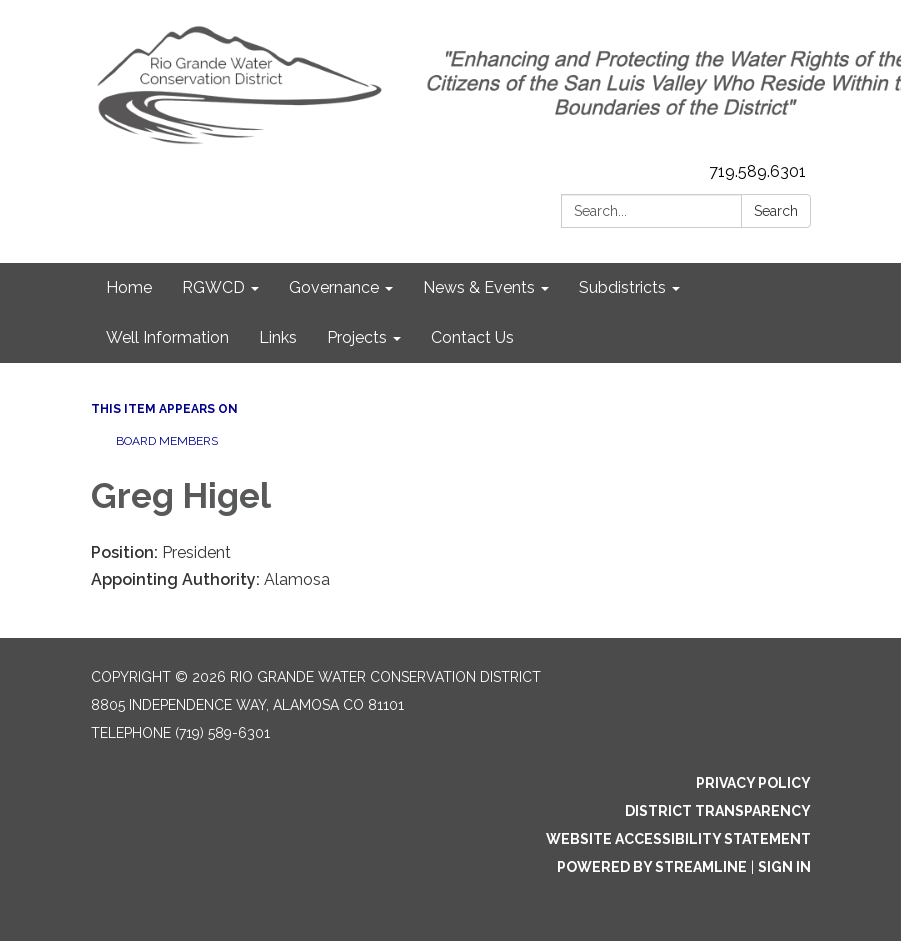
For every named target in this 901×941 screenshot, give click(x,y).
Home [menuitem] (129, 287)
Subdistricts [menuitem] (622, 287)
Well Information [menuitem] (167, 337)
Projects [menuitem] (357, 337)
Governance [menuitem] (334, 287)
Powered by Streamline (652, 867)
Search (776, 211)
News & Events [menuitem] (479, 287)
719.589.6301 (757, 171)
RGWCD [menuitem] (213, 287)
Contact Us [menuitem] (472, 337)
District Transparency (718, 811)
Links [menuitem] (278, 337)
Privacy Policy (753, 783)
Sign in (784, 867)
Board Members (167, 441)
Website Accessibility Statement (678, 839)
